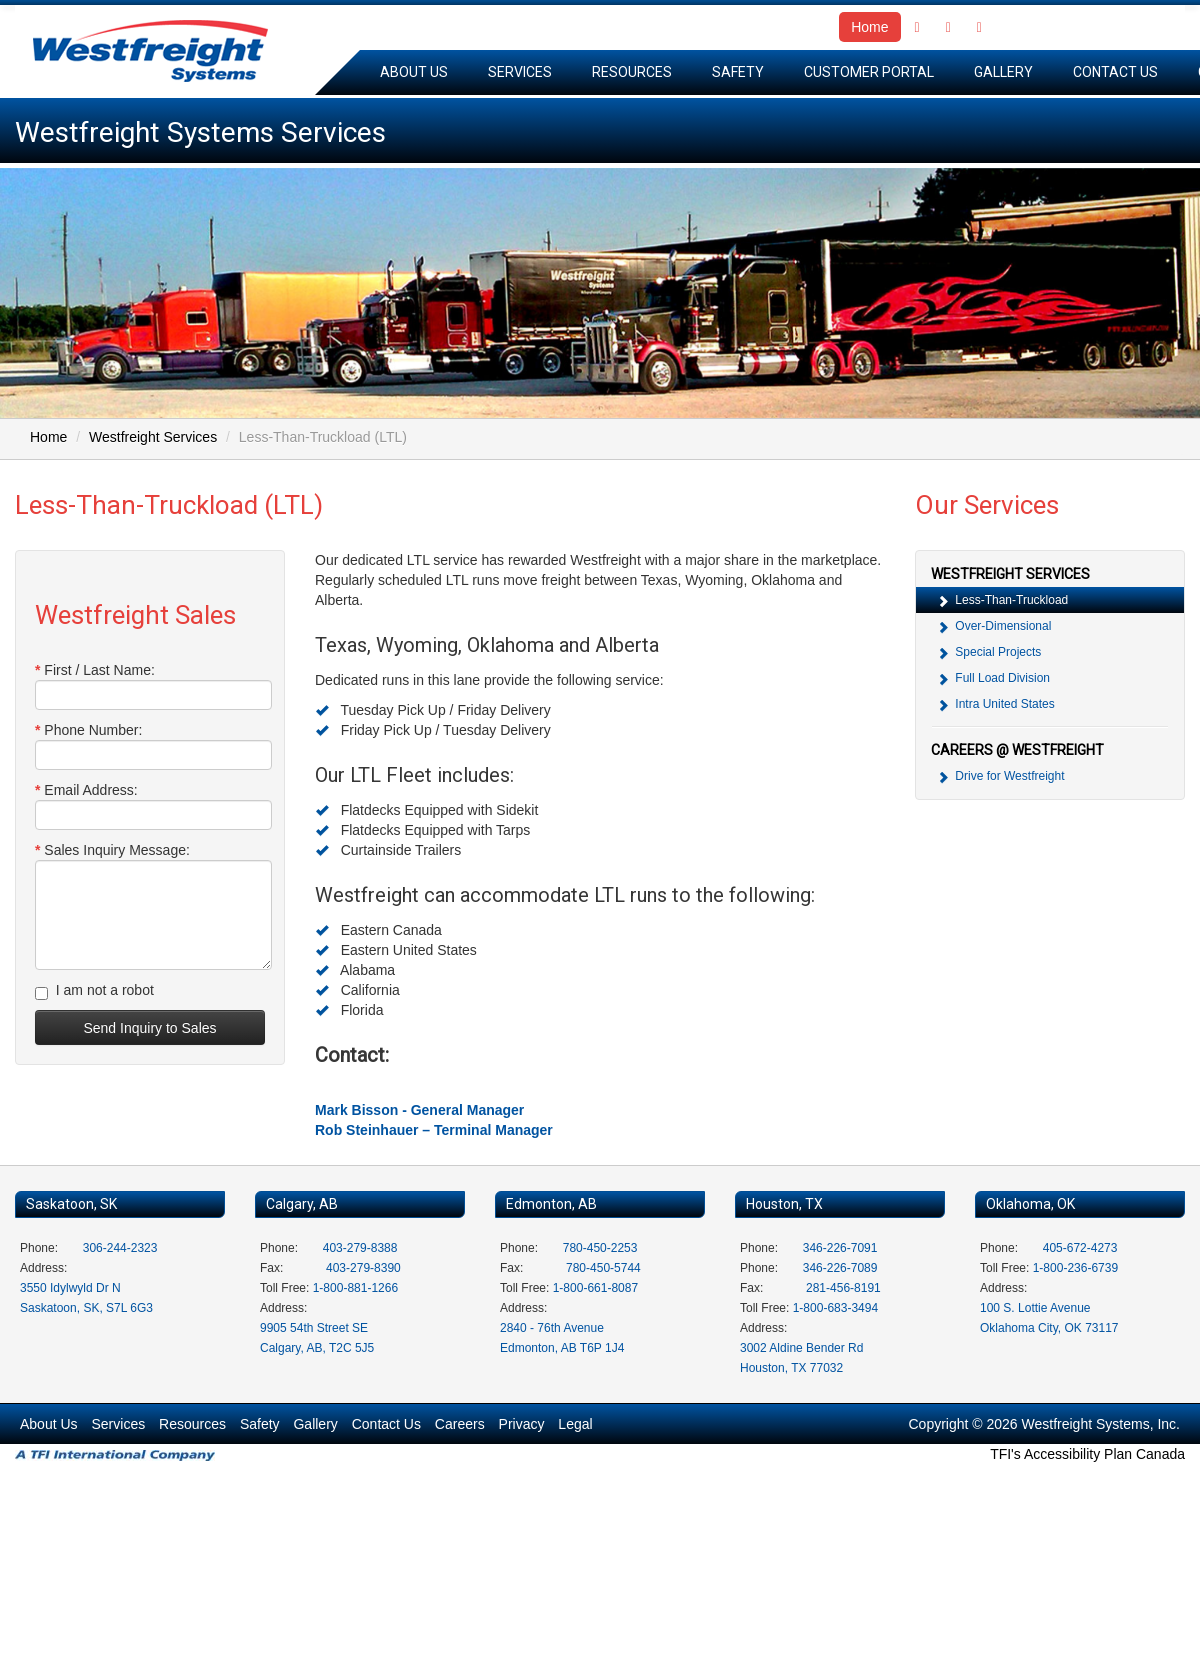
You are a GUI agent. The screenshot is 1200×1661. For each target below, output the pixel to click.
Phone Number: (88, 730)
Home (869, 27)
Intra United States (995, 704)
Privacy (522, 1424)
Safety (738, 72)
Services (520, 72)
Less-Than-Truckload (1002, 600)
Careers (460, 1424)
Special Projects (988, 652)
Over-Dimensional (993, 626)
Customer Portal (869, 72)
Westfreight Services (153, 437)
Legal (575, 1424)
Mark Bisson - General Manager (419, 1110)
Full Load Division (993, 678)
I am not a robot (94, 991)
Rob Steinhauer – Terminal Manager (434, 1130)
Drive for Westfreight (1000, 776)
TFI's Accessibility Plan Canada (1087, 1454)
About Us (414, 72)
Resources (632, 72)
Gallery (1003, 72)
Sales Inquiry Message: (112, 850)
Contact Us (1115, 72)
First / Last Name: (95, 670)
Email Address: (86, 790)
